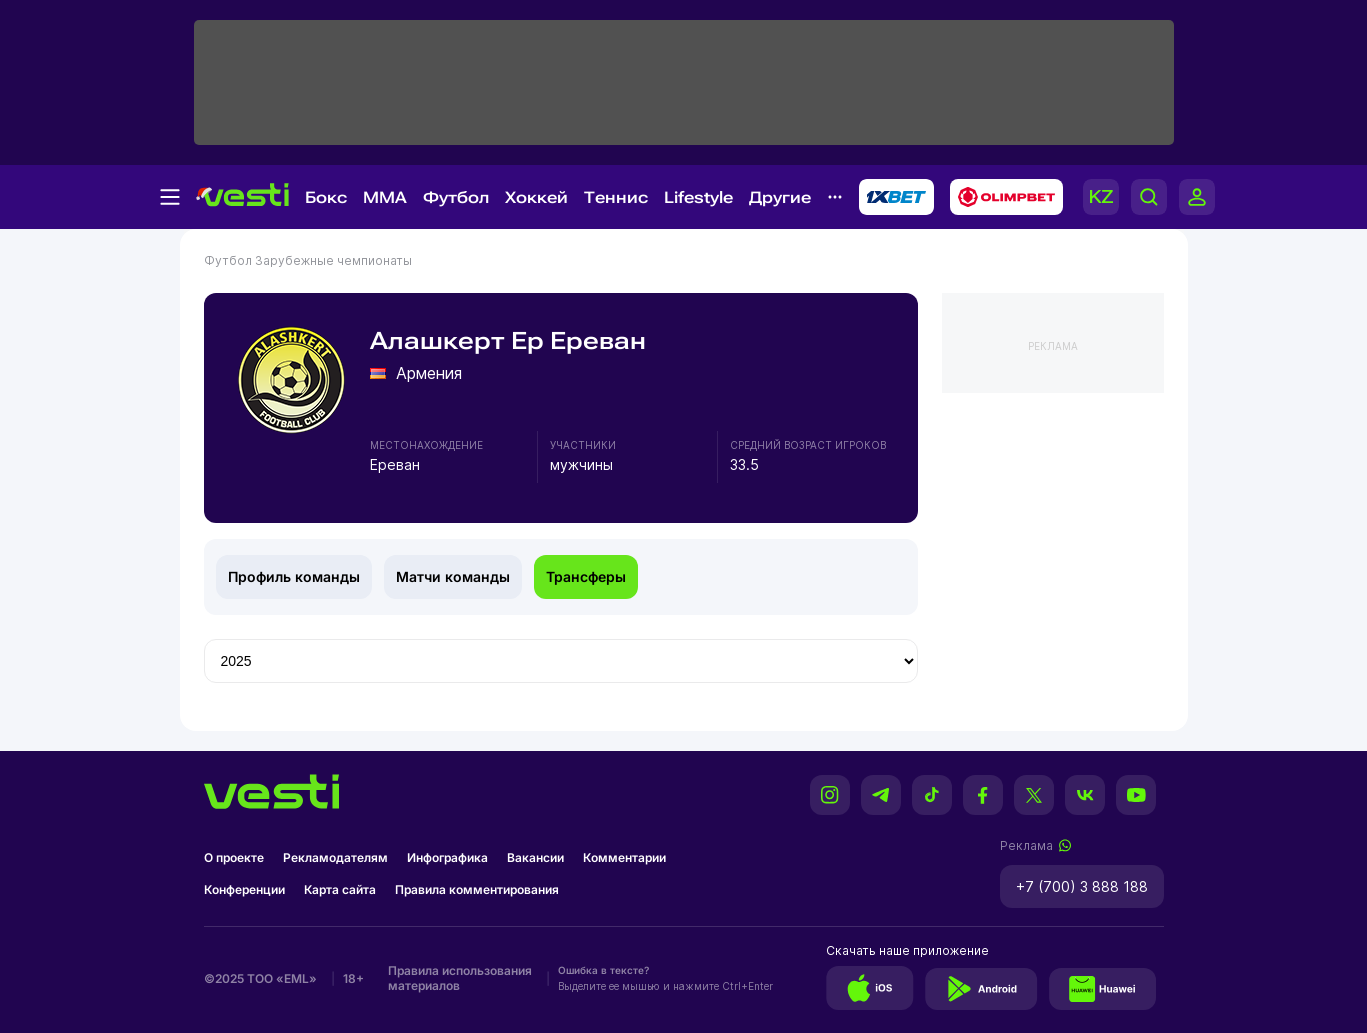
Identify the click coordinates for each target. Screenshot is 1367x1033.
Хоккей (536, 197)
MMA (385, 197)
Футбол (456, 197)
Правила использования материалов (460, 978)
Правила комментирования (477, 889)
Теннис (616, 197)
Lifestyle (698, 197)
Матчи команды (453, 576)
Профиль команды (294, 576)
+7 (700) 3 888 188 (1082, 886)
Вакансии (535, 857)
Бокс (326, 197)
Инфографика (447, 857)
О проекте (234, 857)
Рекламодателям (335, 857)
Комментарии (624, 857)
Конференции (244, 889)
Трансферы (586, 576)
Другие (780, 197)
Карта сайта (340, 889)
